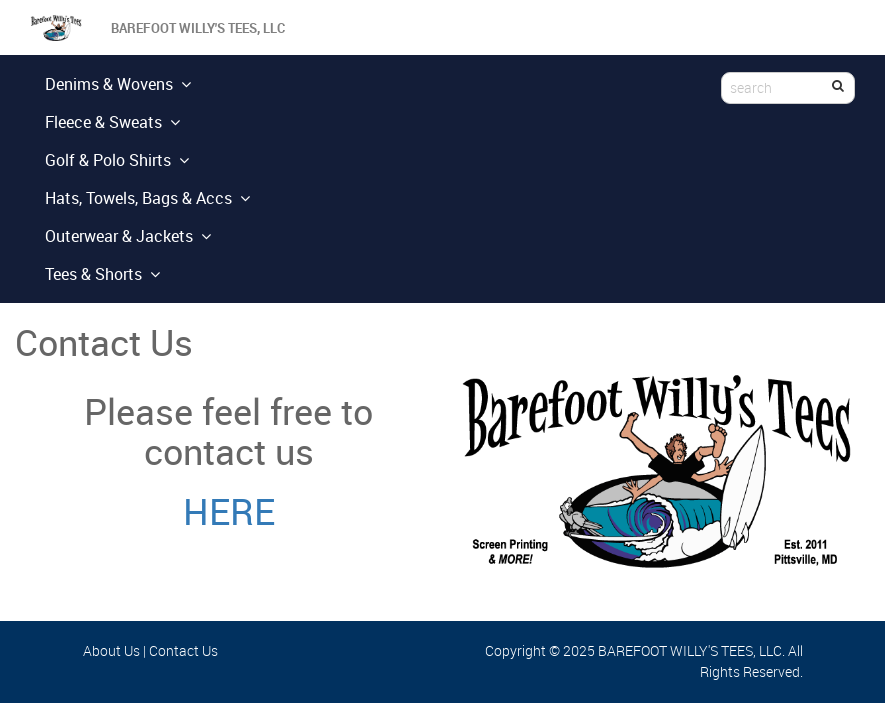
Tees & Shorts (102, 274)
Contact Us (183, 650)
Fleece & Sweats (112, 122)
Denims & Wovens (118, 84)
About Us (111, 650)
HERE (229, 511)
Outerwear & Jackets (128, 236)
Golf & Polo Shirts (117, 160)
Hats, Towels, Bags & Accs (147, 198)
